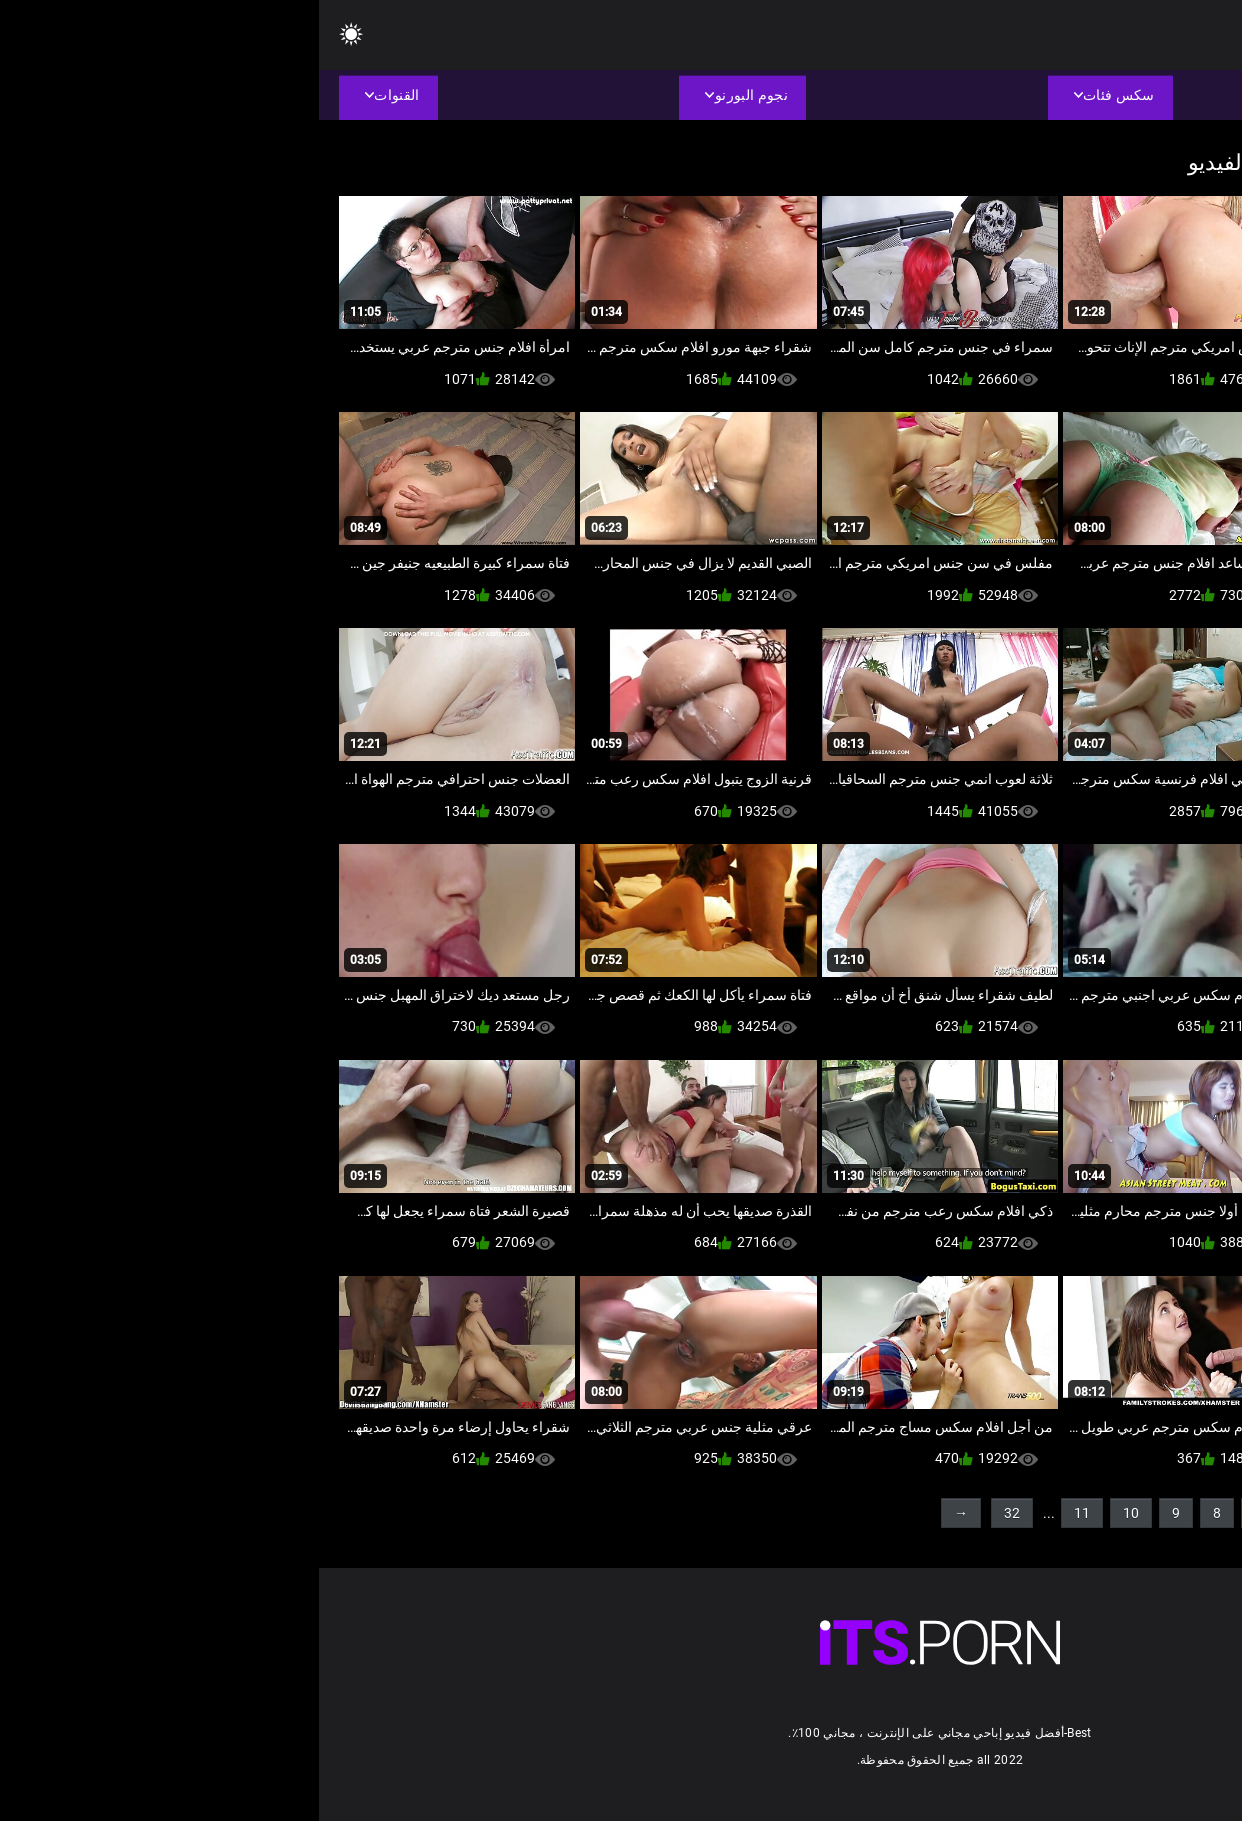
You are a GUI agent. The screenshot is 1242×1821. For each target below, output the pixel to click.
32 (693, 1513)
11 (763, 1513)
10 (812, 1513)
